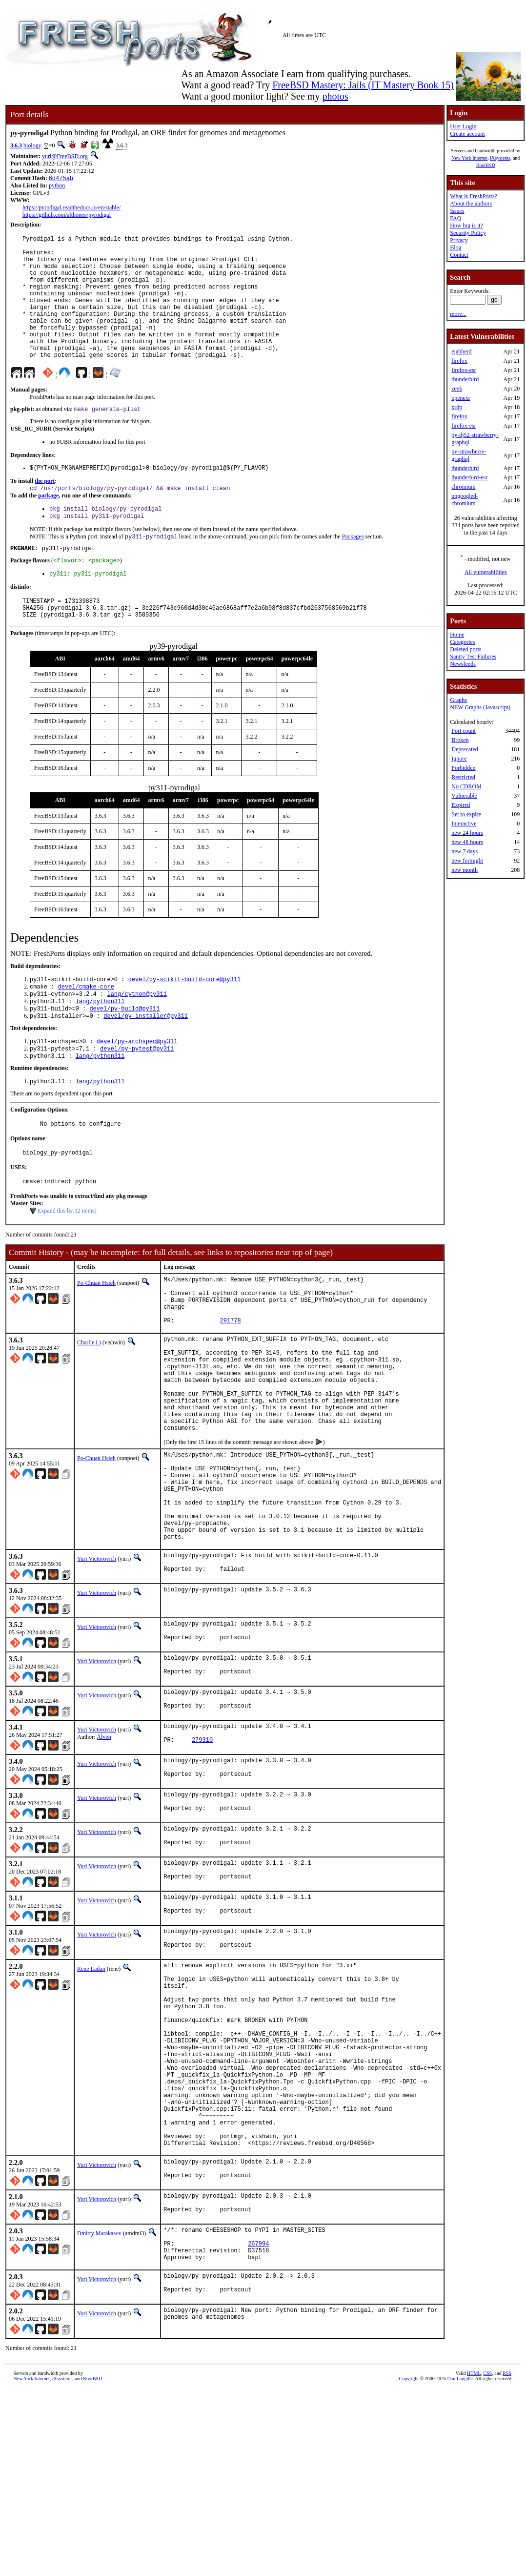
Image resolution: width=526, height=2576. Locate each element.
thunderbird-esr (469, 477)
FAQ (455, 218)
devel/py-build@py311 (124, 1055)
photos (335, 96)
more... (458, 313)
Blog (455, 247)
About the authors (471, 203)
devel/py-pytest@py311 (137, 1097)
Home (457, 634)
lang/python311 (100, 1046)
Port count (463, 730)
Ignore (458, 758)
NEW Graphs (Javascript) (480, 707)
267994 (258, 2424)
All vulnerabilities (486, 572)
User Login (463, 126)
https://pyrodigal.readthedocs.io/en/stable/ (71, 208)
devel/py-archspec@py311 (137, 1089)
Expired (460, 805)
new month (464, 869)
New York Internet (469, 158)
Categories (462, 642)
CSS (487, 2559)
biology (32, 145)
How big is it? (466, 225)
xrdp (456, 407)
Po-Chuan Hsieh (96, 1338)
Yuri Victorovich (96, 1664)
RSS (507, 2559)
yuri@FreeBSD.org (65, 156)
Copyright (409, 2565)
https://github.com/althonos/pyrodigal (66, 215)
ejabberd (461, 351)
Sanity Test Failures (473, 656)
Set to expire (466, 814)
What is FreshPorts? (473, 196)
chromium (463, 486)
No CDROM (466, 786)
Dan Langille (460, 2565)
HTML (474, 2559)
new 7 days (464, 851)
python (57, 186)
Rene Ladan (91, 2101)
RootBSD (485, 165)
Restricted (463, 777)
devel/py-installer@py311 (145, 1063)
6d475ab (61, 179)
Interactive (463, 823)
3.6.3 (16, 145)
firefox (459, 360)
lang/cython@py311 (136, 1038)
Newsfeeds (463, 663)
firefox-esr (463, 370)
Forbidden (463, 767)
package (48, 526)
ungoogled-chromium (464, 500)
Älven (104, 1852)
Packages (353, 570)
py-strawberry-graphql (468, 455)
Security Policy (468, 232)
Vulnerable (464, 795)
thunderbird (465, 379)
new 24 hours (467, 832)
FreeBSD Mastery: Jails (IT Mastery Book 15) (363, 85)
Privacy (459, 240)
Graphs (458, 700)
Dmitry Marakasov (99, 2410)
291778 (230, 1386)
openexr (460, 397)
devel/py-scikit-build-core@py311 (184, 1021)
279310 (202, 1859)
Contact (459, 254)
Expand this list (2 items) (67, 1266)
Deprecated (464, 749)
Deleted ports (465, 649)
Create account (467, 133)
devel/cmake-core (86, 1030)
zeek (456, 388)
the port (45, 510)
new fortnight (467, 860)
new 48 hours (467, 842)
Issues (457, 210)
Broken (459, 740)
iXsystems (500, 158)
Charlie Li (89, 1408)
